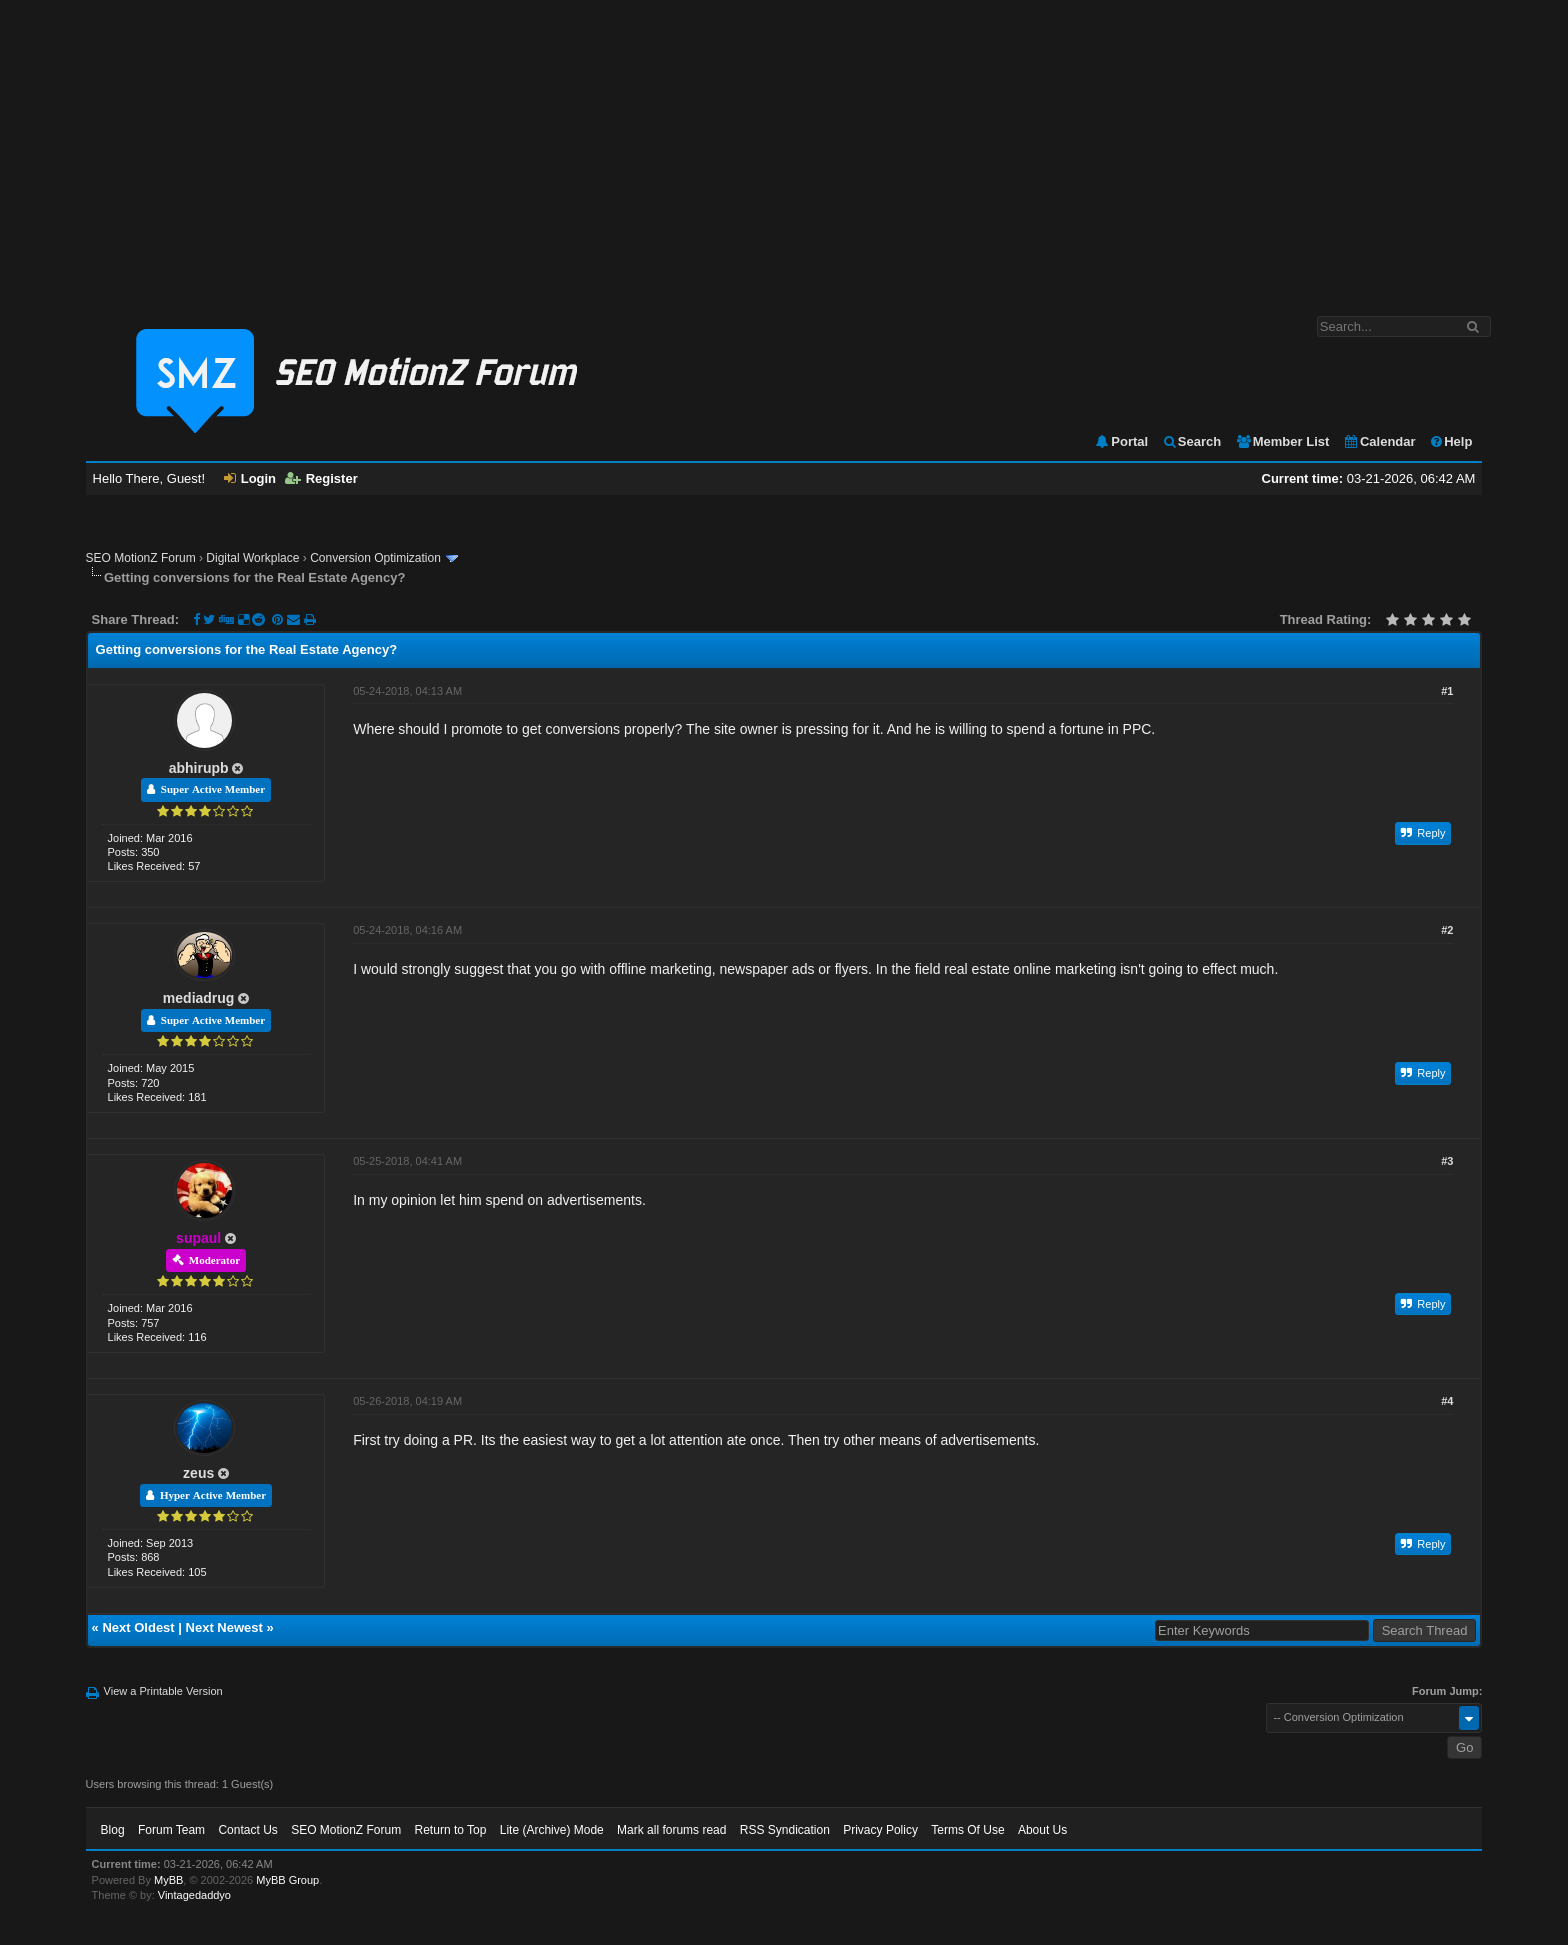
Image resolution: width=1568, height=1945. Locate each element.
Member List (1282, 441)
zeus (198, 1473)
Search (1191, 441)
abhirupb (199, 768)
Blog (113, 1830)
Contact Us (247, 1830)
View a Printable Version (163, 1691)
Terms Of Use (967, 1830)
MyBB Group (287, 1880)
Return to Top (451, 1830)
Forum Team (171, 1830)
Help (1450, 441)
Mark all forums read (671, 1830)
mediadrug (199, 998)
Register (321, 478)
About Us (1042, 1830)
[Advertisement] (784, 148)
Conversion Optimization (375, 558)
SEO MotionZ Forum (141, 558)
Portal (1121, 441)
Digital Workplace (252, 558)
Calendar (1379, 441)
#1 (1447, 691)
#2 (1447, 930)
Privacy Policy (880, 1830)
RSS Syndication (785, 1830)
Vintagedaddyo (194, 1895)
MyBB (168, 1880)
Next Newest (224, 1627)
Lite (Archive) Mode (552, 1830)
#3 (1447, 1161)
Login (250, 478)
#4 (1447, 1401)
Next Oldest (138, 1627)
